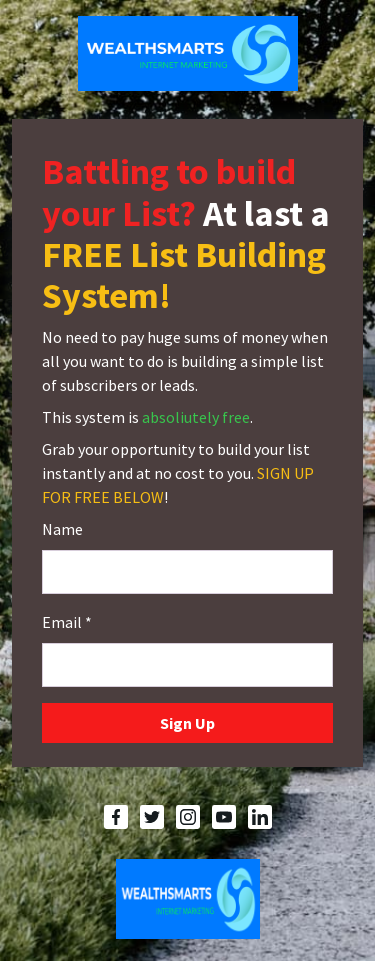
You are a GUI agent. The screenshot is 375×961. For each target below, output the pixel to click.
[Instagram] (188, 817)
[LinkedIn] (260, 817)
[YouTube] (224, 817)
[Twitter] (152, 817)
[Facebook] (116, 817)
